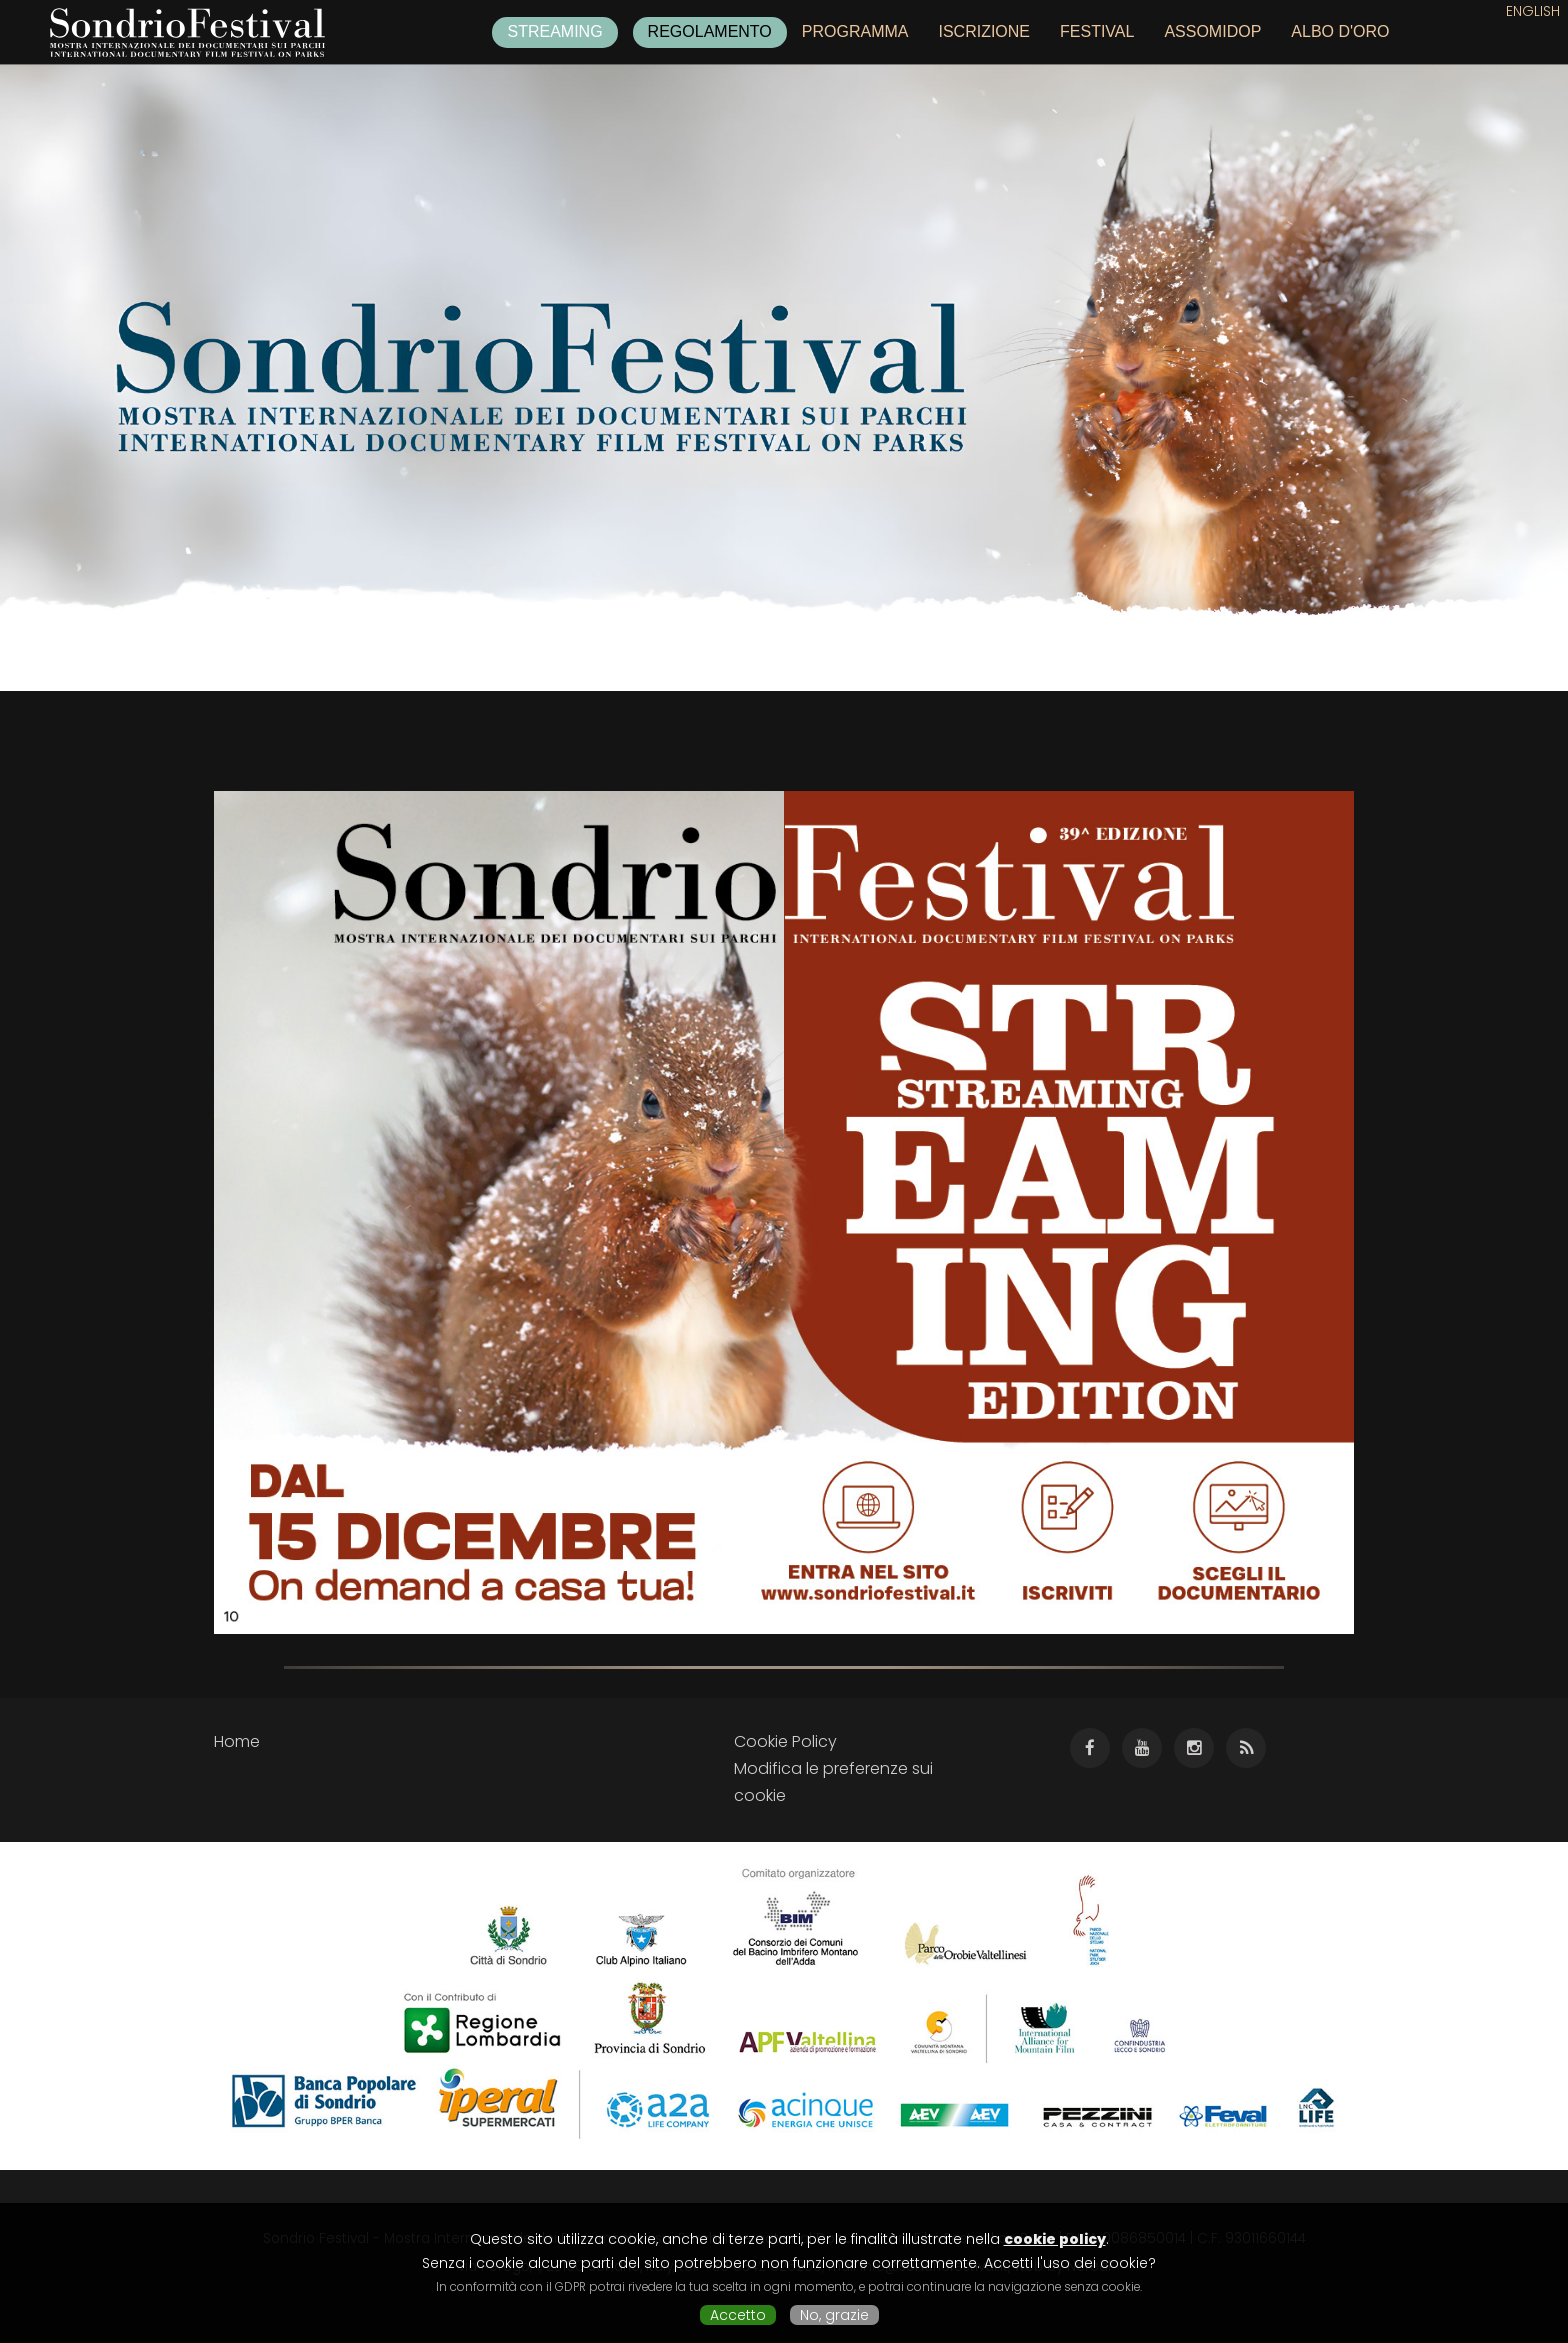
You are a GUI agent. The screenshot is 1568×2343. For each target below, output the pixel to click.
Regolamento (710, 31)
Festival (1097, 31)
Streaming (554, 31)
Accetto (738, 2315)
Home (237, 1741)
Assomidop (1212, 31)
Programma (855, 31)
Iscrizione (984, 31)
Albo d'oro (1340, 31)
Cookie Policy (785, 1741)
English (1533, 11)
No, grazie (834, 2315)
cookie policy (1055, 2239)
